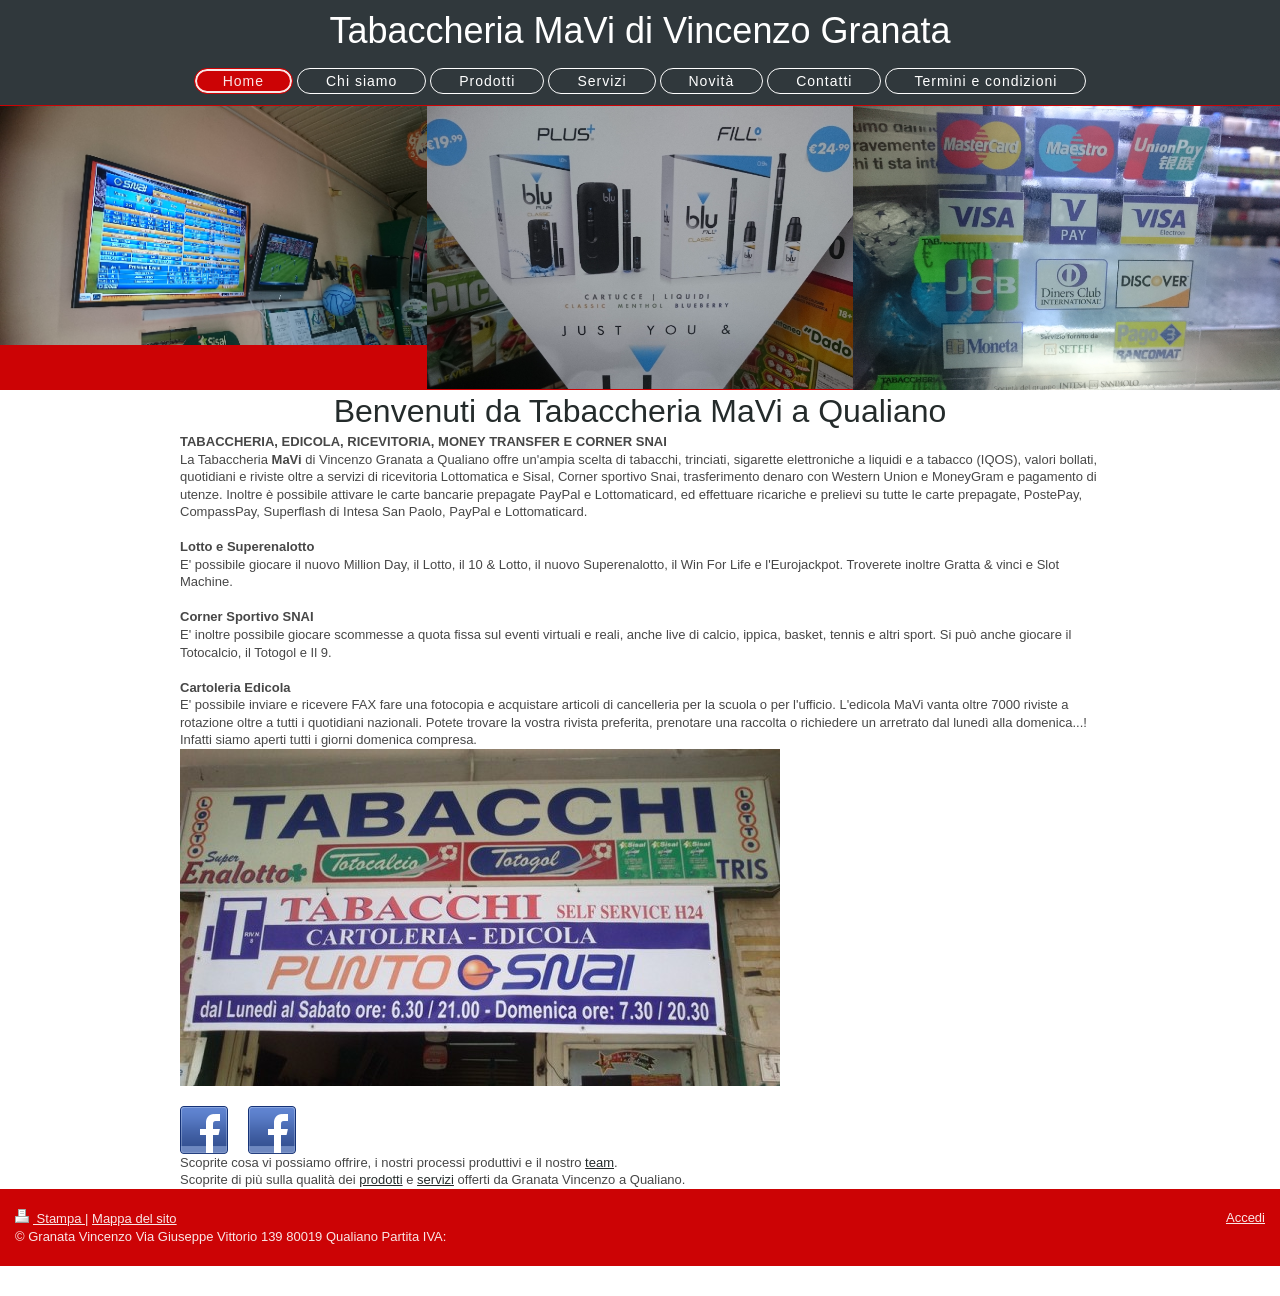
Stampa (50, 1218)
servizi (435, 1179)
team (599, 1162)
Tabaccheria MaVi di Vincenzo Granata (639, 30)
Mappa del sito (134, 1218)
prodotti (380, 1179)
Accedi (1245, 1217)
